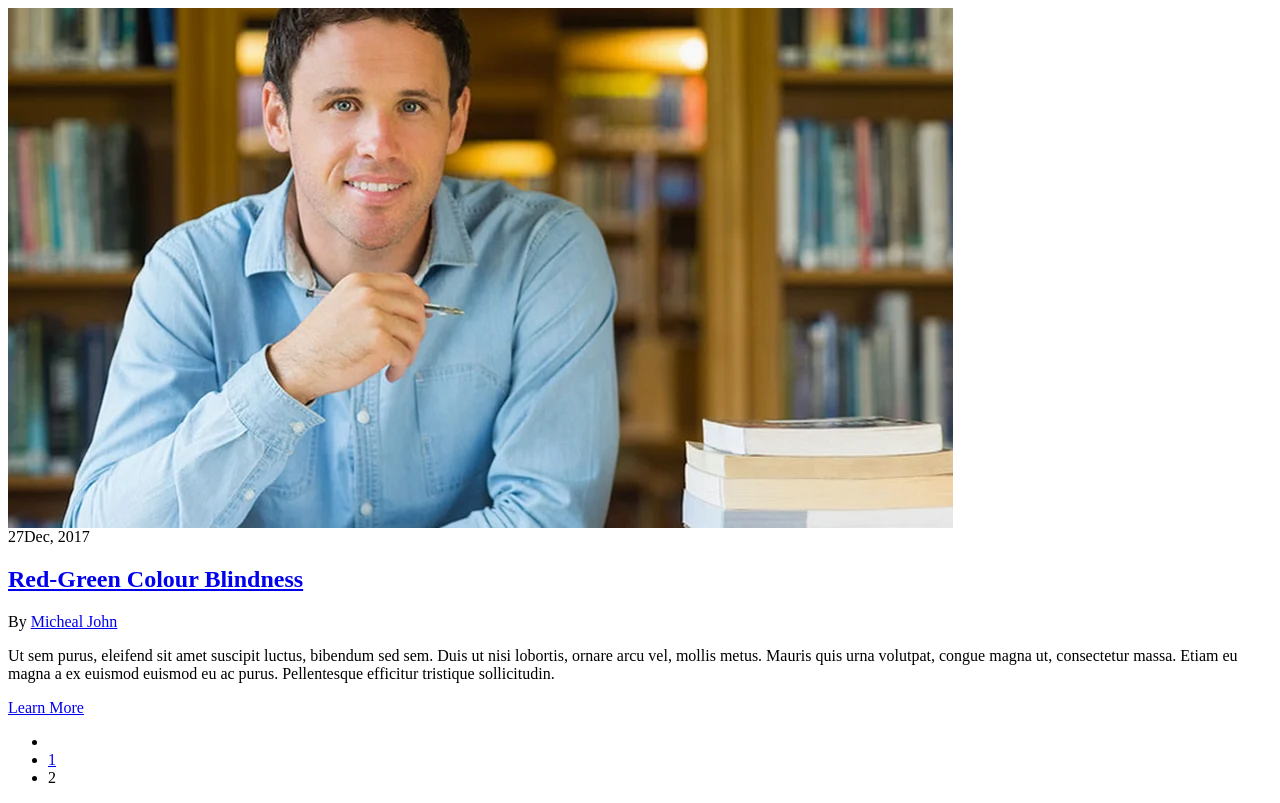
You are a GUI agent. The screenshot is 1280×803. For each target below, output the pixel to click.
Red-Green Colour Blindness (155, 579)
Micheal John (74, 621)
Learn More (46, 707)
